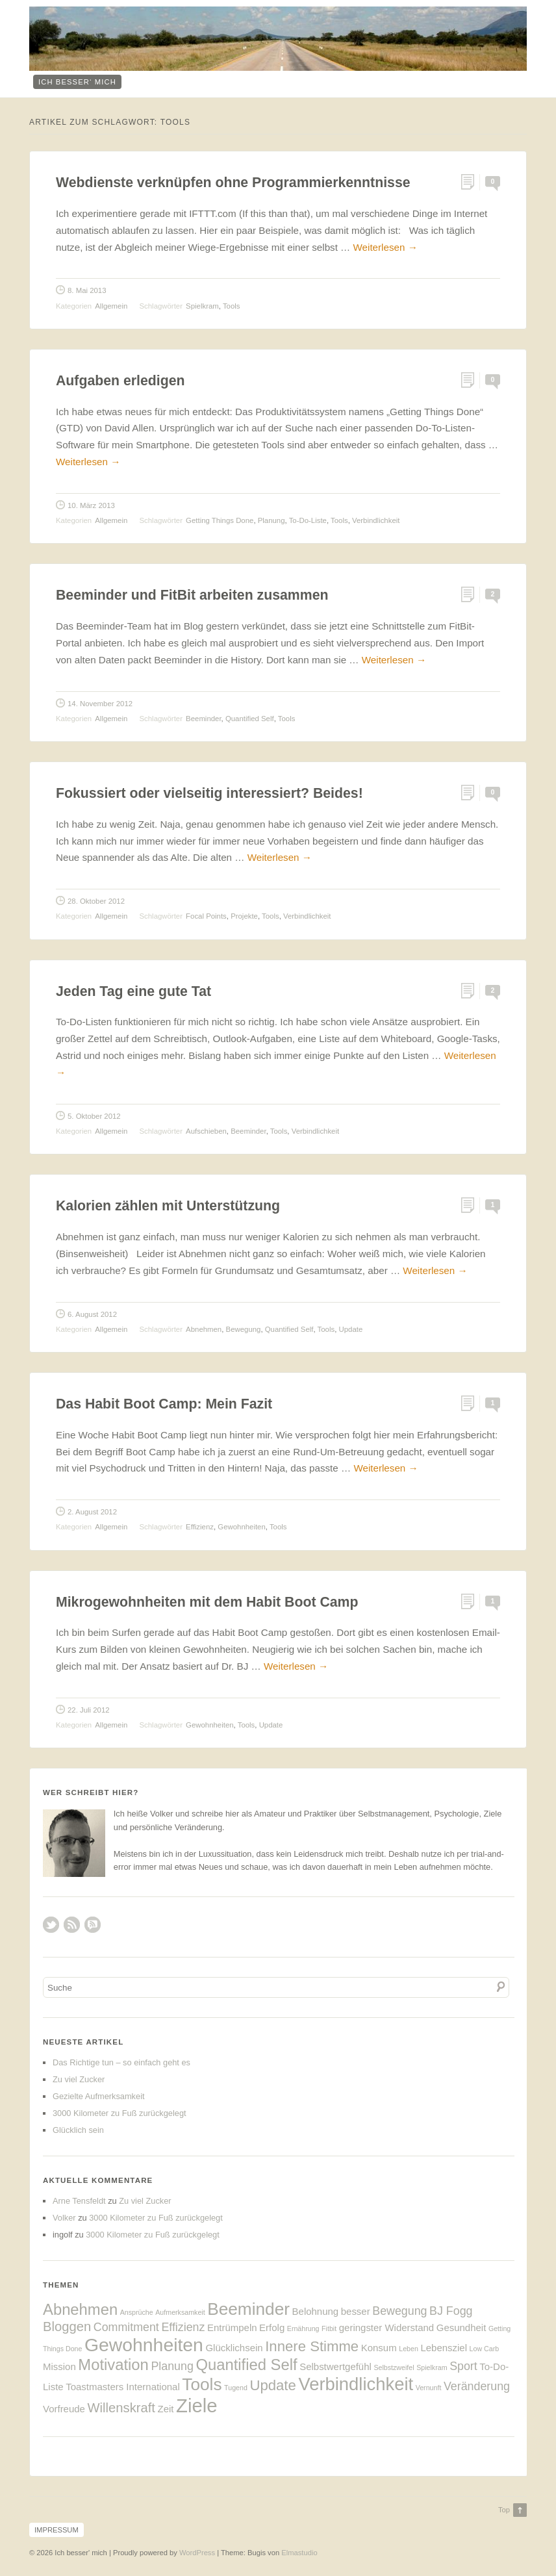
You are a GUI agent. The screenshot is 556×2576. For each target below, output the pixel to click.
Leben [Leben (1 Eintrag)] (408, 2349)
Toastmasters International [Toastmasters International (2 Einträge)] (123, 2386)
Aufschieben (206, 1131)
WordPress (197, 2553)
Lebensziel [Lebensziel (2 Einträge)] (443, 2347)
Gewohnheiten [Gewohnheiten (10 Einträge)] (143, 2344)
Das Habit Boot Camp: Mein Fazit (164, 1404)
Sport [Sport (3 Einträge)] (463, 2366)
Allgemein (111, 306)
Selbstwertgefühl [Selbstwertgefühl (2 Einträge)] (335, 2366)
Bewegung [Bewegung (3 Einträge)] (399, 2310)
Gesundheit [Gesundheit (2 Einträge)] (461, 2327)
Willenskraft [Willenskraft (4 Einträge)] (121, 2408)
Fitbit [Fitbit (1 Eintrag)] (329, 2328)
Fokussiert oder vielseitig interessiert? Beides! (209, 793)
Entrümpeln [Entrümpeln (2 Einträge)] (232, 2327)
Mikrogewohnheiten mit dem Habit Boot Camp (207, 1602)
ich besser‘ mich (77, 82)
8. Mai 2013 (87, 290)
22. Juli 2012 (89, 1710)
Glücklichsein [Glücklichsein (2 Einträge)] (233, 2347)
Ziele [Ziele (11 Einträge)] (197, 2405)
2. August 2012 (92, 1512)
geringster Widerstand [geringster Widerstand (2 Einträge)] (386, 2327)
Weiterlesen (385, 247)
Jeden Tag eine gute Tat (133, 991)
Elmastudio (299, 2553)
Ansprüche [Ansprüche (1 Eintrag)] (136, 2312)
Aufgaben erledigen (120, 381)
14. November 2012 (100, 704)
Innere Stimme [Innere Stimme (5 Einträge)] (312, 2346)
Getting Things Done (219, 520)
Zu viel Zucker (79, 2079)
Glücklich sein (78, 2130)
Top (504, 2510)
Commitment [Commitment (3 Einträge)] (126, 2327)
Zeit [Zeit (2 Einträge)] (166, 2408)
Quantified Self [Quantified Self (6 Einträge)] (246, 2364)
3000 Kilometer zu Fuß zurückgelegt (119, 2113)
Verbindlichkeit (375, 520)
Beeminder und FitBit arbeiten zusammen (192, 595)
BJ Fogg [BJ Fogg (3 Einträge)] (450, 2310)
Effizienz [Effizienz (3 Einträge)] (183, 2327)
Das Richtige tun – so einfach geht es (121, 2062)
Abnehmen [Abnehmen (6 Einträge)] (80, 2309)
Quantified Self (249, 718)
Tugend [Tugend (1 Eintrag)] (235, 2387)
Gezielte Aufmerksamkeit (99, 2096)
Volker (64, 2218)
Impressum (56, 2530)
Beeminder (203, 718)
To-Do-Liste (308, 520)
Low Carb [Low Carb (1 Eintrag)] (484, 2349)
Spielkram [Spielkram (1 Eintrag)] (431, 2367)
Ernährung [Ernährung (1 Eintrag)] (303, 2328)
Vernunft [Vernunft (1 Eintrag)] (429, 2387)
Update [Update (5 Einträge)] (272, 2385)
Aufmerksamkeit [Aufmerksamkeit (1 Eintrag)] (180, 2312)
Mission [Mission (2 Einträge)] (59, 2366)
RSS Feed (72, 1925)
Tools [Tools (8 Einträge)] (201, 2384)
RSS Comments (92, 1925)
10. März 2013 (91, 505)
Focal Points (206, 916)
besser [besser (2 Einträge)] (355, 2311)
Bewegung (243, 1329)
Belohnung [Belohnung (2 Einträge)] (315, 2311)
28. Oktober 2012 (96, 901)
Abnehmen (203, 1329)
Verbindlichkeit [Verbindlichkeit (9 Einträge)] (355, 2384)
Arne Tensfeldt (79, 2201)
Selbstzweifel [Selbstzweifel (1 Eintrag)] (393, 2367)
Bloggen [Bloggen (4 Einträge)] (67, 2326)
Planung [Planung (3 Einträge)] (172, 2366)
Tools (231, 306)
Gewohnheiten (241, 1527)
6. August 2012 (92, 1314)
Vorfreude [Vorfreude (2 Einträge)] (64, 2408)
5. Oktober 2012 (94, 1116)
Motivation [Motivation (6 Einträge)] (113, 2364)
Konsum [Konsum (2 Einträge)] (379, 2347)
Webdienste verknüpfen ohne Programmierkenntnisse (233, 182)
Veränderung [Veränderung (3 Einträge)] (477, 2386)
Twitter (51, 1925)
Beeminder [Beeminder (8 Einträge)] (248, 2309)
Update (351, 1329)
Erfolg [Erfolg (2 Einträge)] (271, 2327)
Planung (271, 520)
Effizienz (200, 1527)
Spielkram (202, 306)
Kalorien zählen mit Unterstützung (168, 1206)
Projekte (244, 916)
